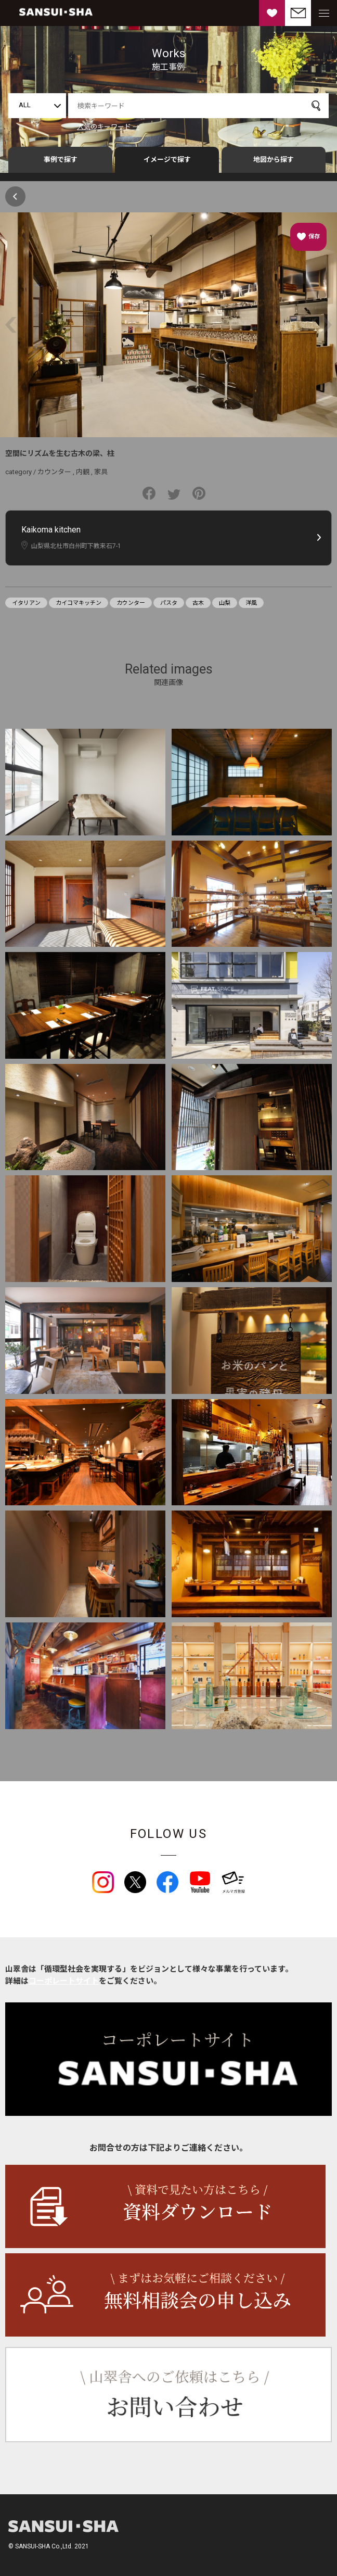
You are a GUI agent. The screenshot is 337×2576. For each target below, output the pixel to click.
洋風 (251, 603)
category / (21, 472)
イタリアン (26, 603)
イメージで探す (167, 159)
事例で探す (60, 159)
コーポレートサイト (64, 1981)
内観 (82, 472)
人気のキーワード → (108, 127)
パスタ (168, 603)
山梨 (224, 603)
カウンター (54, 472)
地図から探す (273, 159)
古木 (198, 603)
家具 (101, 472)
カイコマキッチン (78, 603)
